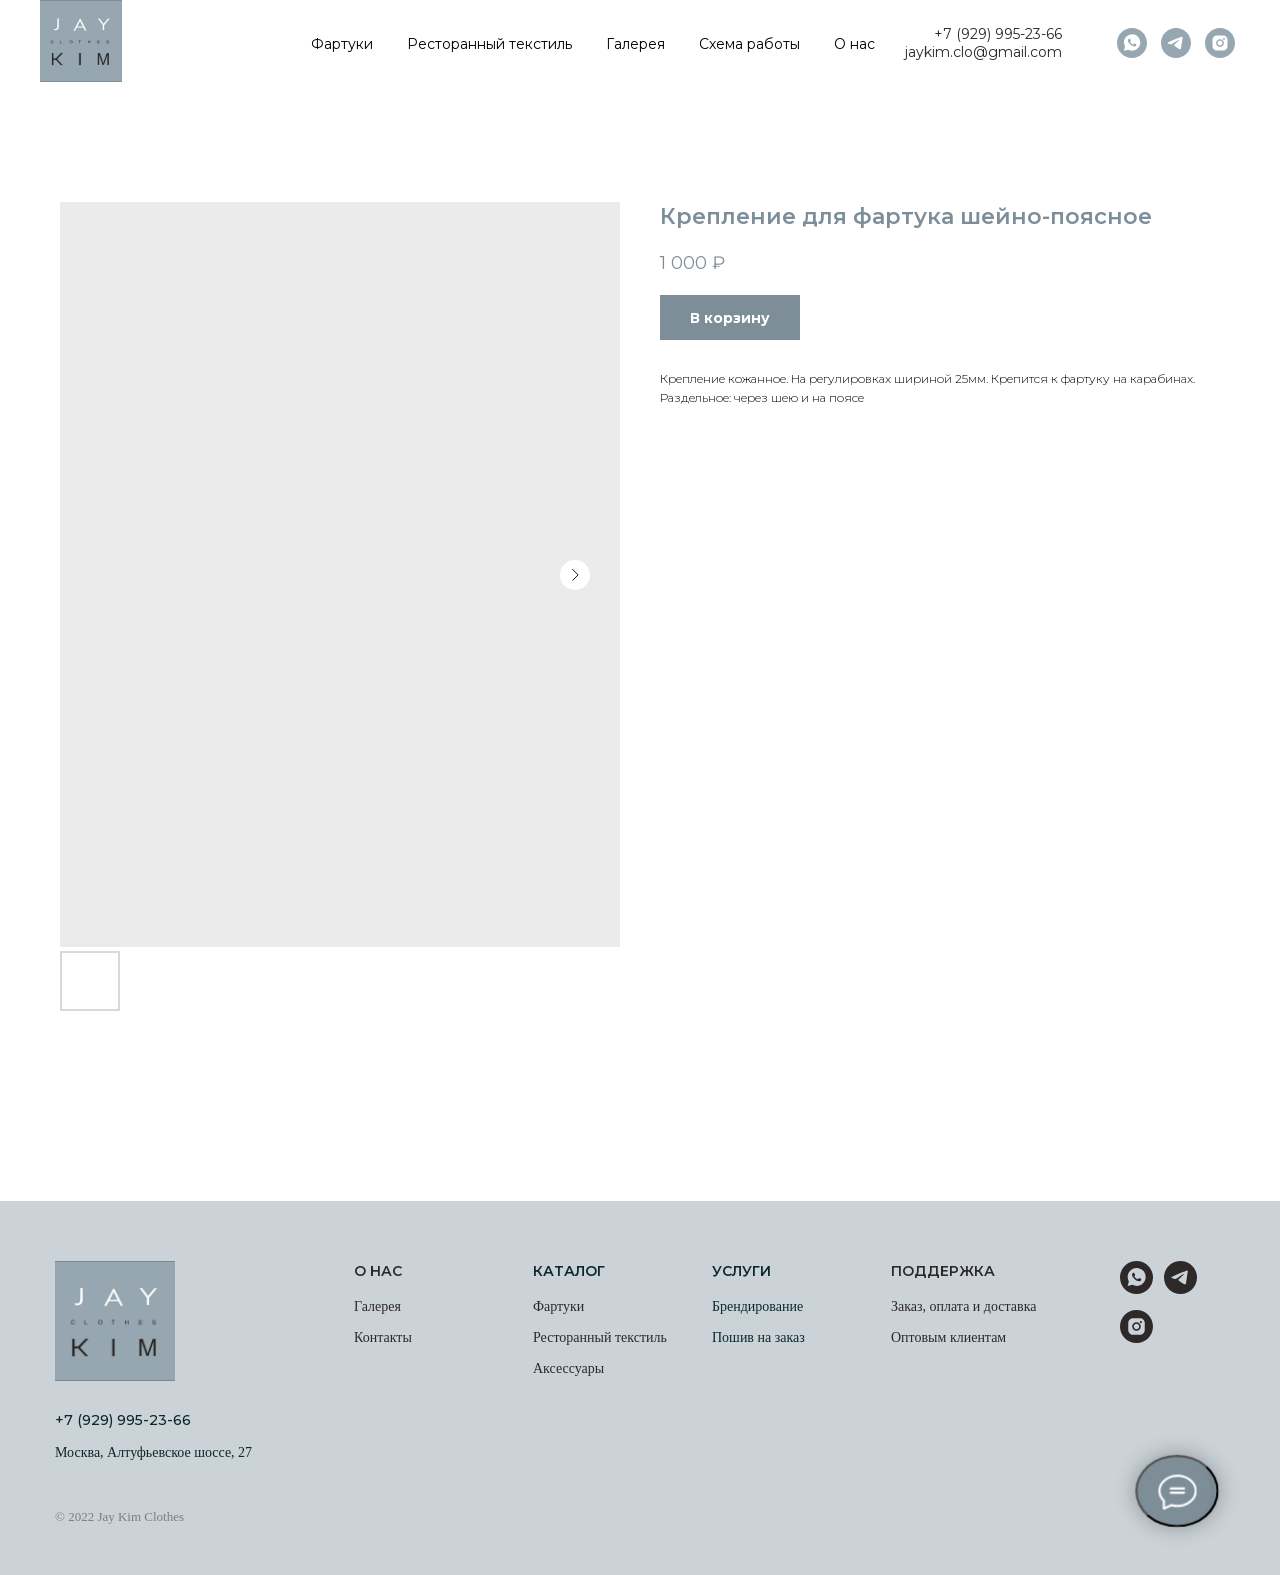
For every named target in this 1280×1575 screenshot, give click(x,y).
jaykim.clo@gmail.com (983, 52)
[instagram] (1220, 43)
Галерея (635, 44)
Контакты (383, 1337)
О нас (854, 44)
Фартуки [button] (342, 44)
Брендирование (757, 1306)
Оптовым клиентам (948, 1337)
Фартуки (558, 1306)
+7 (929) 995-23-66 (998, 34)
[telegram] (1176, 43)
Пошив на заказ (758, 1337)
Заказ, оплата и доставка (964, 1306)
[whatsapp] (1132, 43)
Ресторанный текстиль (489, 44)
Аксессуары (568, 1368)
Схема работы (749, 44)
